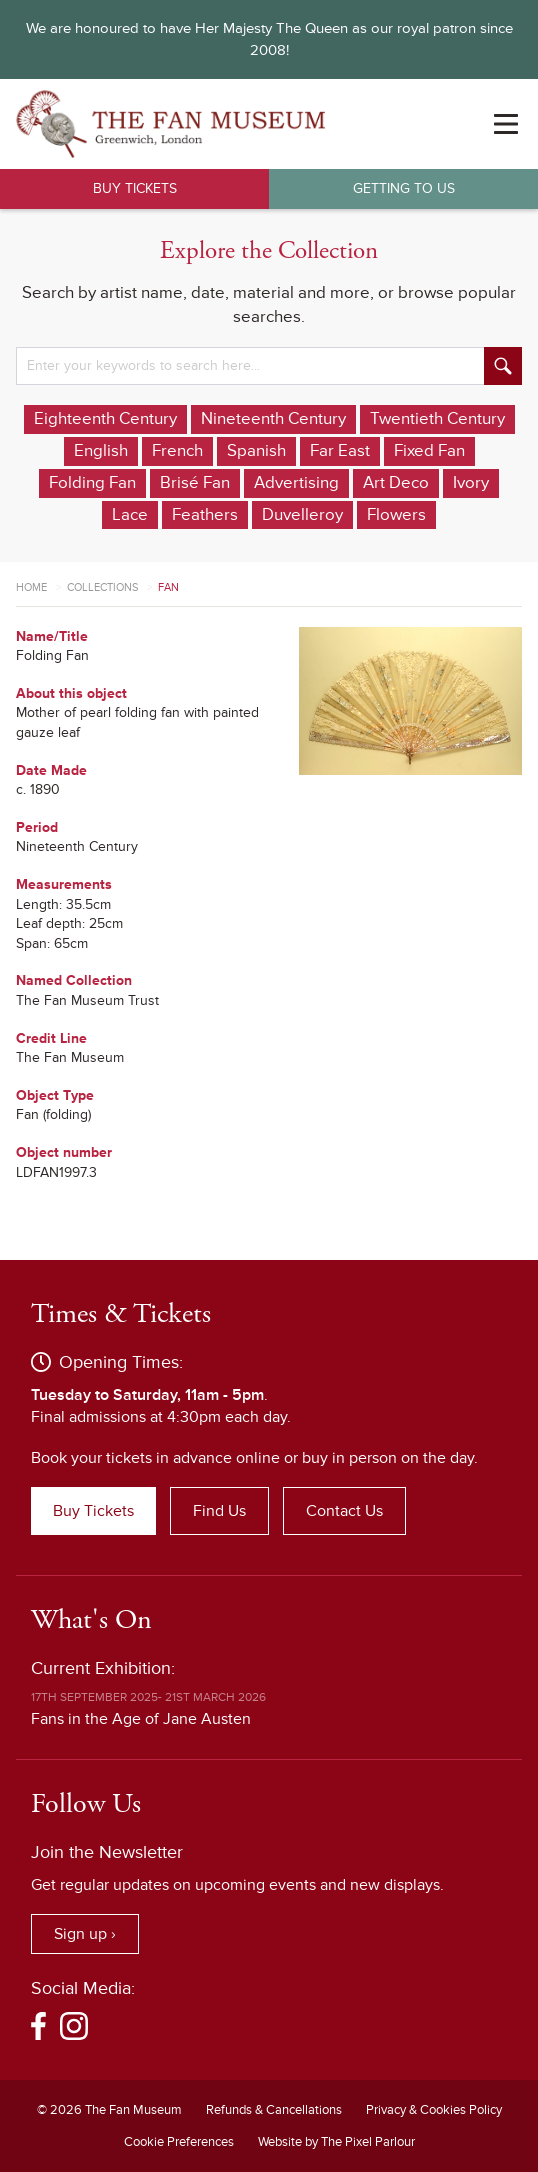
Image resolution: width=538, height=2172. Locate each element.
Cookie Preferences (179, 2142)
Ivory (471, 483)
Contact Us (344, 1511)
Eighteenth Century (105, 419)
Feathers (205, 515)
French (177, 451)
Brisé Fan (195, 483)
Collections (102, 587)
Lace (130, 515)
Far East (340, 451)
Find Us (219, 1511)
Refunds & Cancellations (274, 2110)
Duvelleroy (302, 515)
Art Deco (396, 483)
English (101, 451)
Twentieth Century (437, 419)
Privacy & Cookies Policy (434, 2110)
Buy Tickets (135, 188)
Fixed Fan (429, 451)
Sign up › (85, 1934)
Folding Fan (92, 483)
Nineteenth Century (273, 419)
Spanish (256, 451)
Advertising (296, 483)
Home (31, 587)
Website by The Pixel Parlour (336, 2142)
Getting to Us (404, 188)
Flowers (396, 515)
